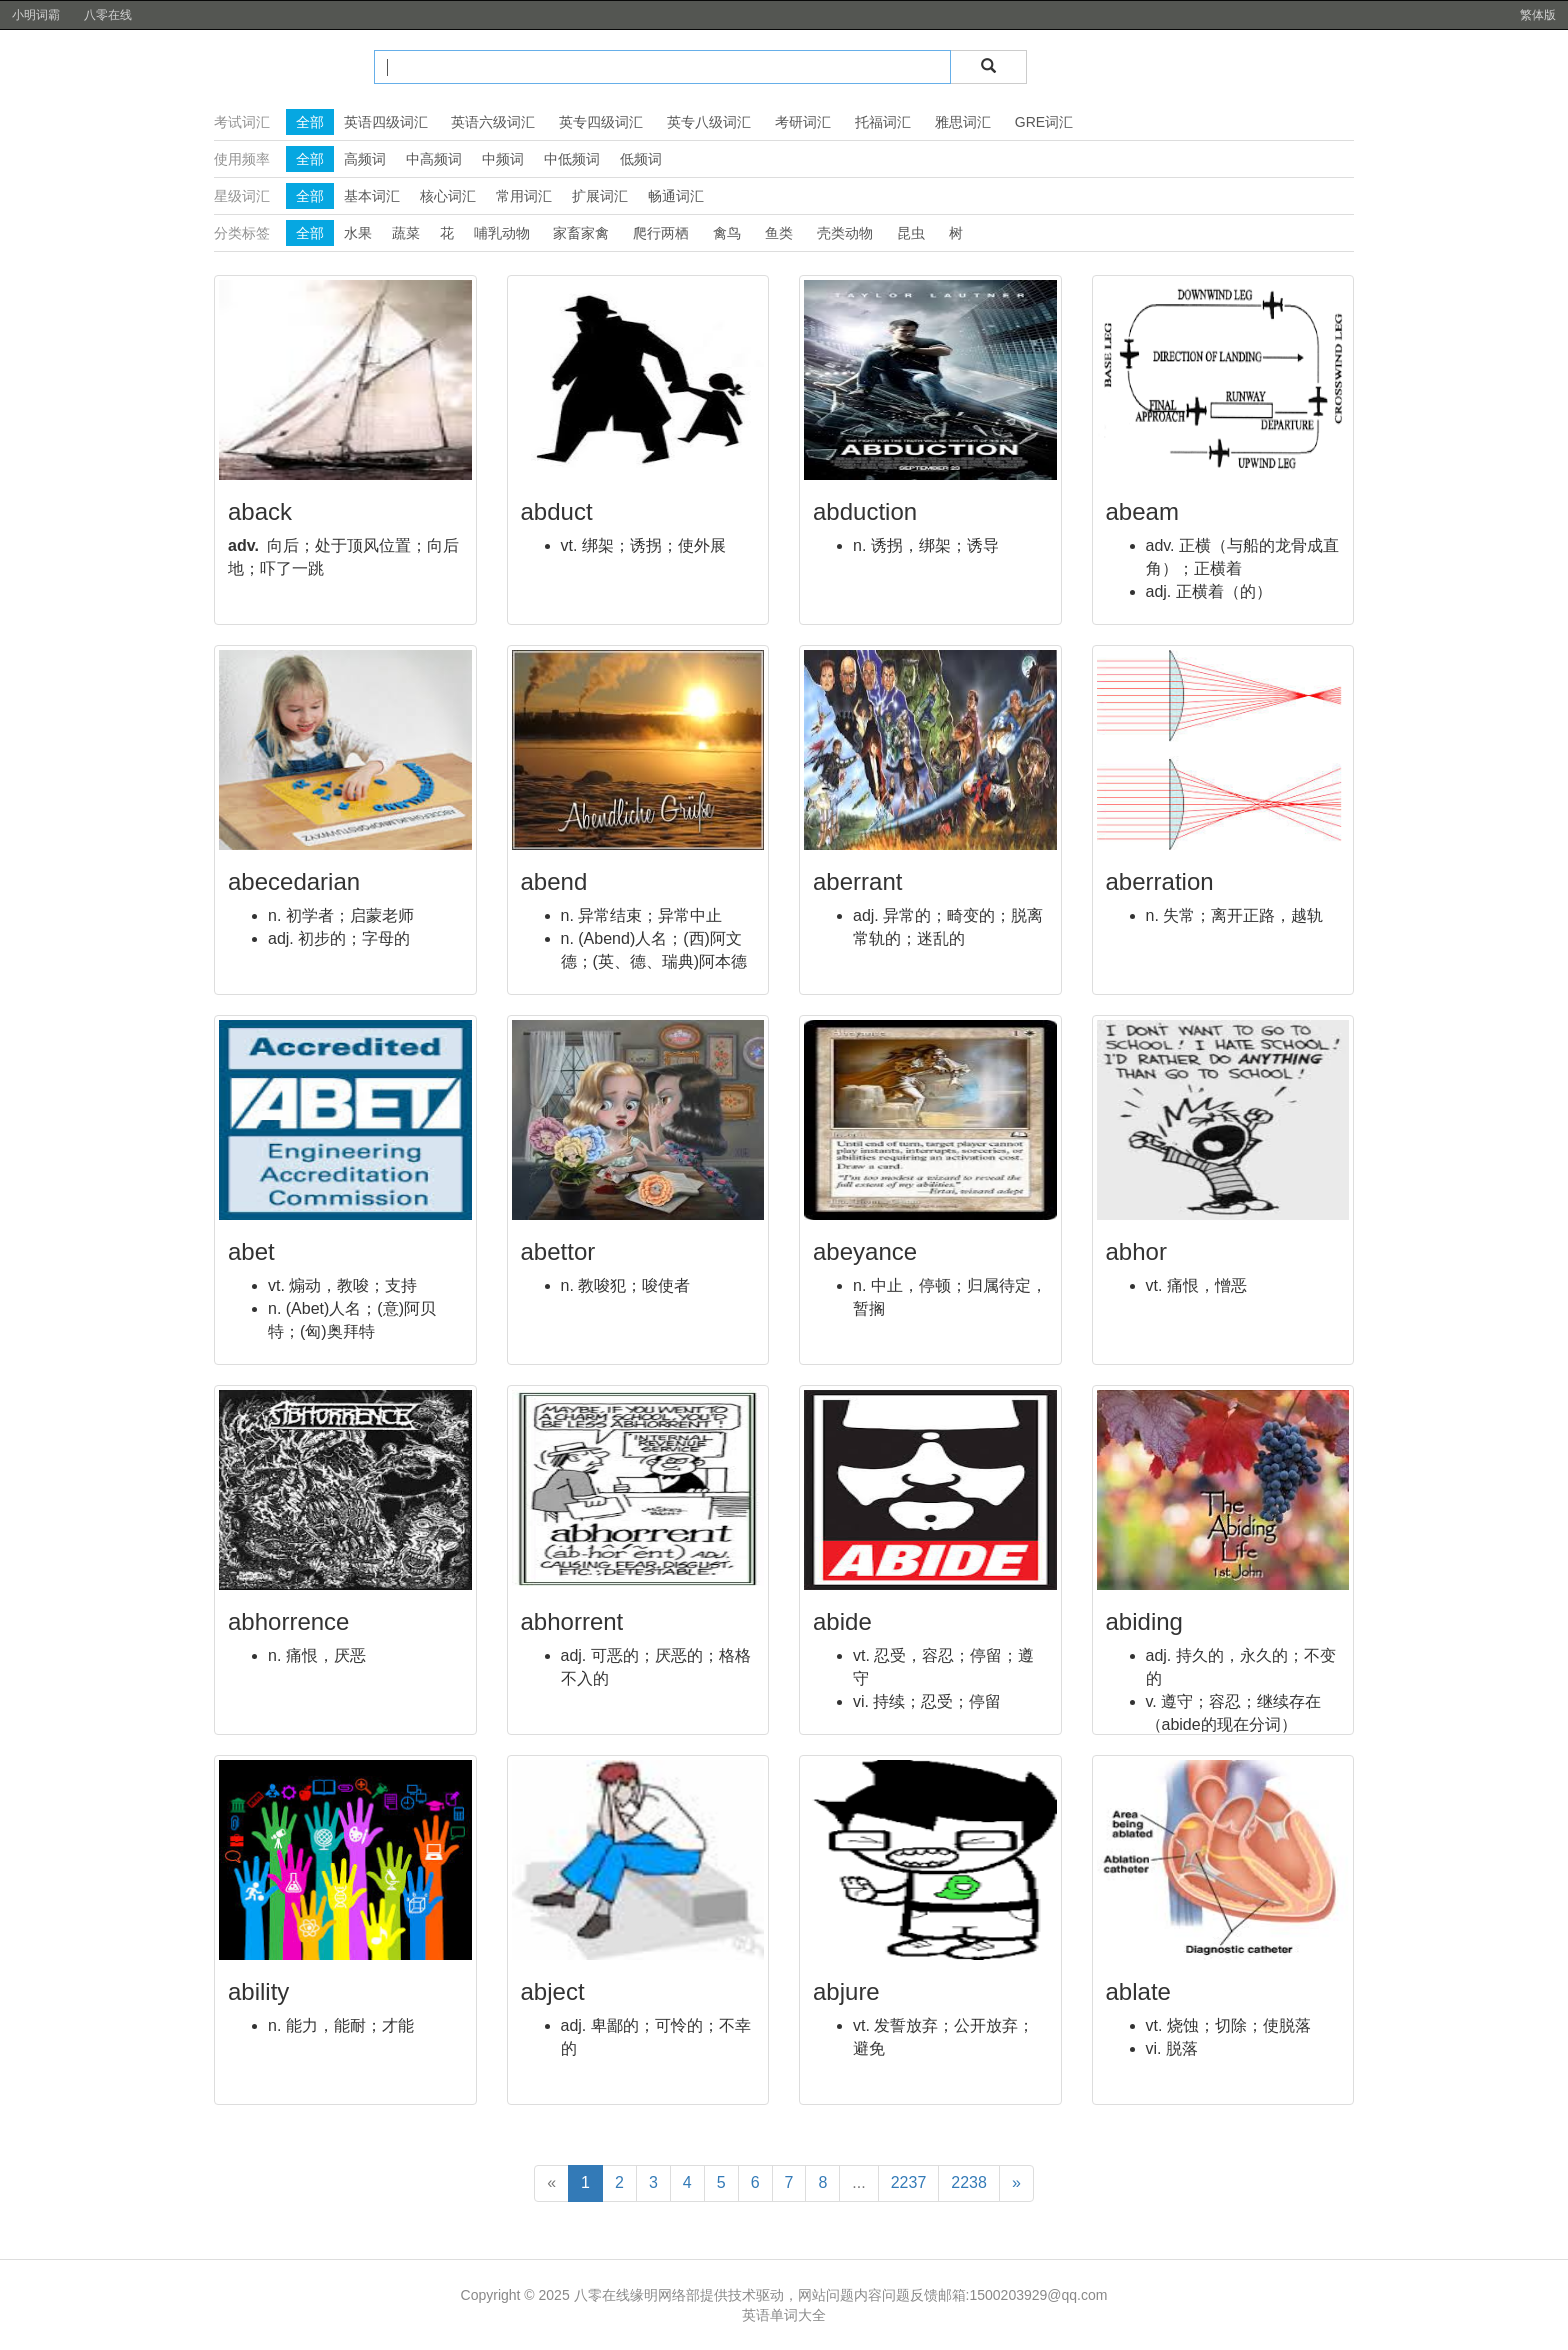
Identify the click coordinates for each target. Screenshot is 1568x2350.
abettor (558, 1251)
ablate (1138, 1991)
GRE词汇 (1044, 122)
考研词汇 (803, 122)
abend (554, 881)
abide (842, 1621)
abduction (865, 511)
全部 (310, 122)
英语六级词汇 (493, 122)
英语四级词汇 (386, 122)
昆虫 (911, 233)
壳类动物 (845, 233)
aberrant (857, 881)
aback (260, 511)
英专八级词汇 (709, 122)
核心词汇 (448, 196)
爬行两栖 (661, 233)
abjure (846, 1991)
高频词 (365, 159)
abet (251, 1251)
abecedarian (294, 881)
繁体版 (1538, 15)
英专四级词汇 (601, 122)
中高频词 (434, 159)
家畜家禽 (581, 233)
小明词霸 (36, 15)
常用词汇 (524, 196)
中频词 (503, 159)
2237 (909, 2182)
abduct (557, 511)
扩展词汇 (600, 196)
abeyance (865, 1251)
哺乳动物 (502, 233)
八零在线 (108, 15)
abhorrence (288, 1621)
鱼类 (779, 233)
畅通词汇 (676, 196)
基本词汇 (372, 196)
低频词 (641, 159)
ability (258, 1991)
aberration (1160, 881)
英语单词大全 (784, 2315)
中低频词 (572, 159)
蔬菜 (406, 233)
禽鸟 (727, 233)
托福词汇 (883, 122)
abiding (1144, 1621)
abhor (1136, 1251)
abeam (1142, 511)
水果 (358, 233)
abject (553, 1991)
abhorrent (572, 1621)
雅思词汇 (963, 122)
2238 (969, 2182)
